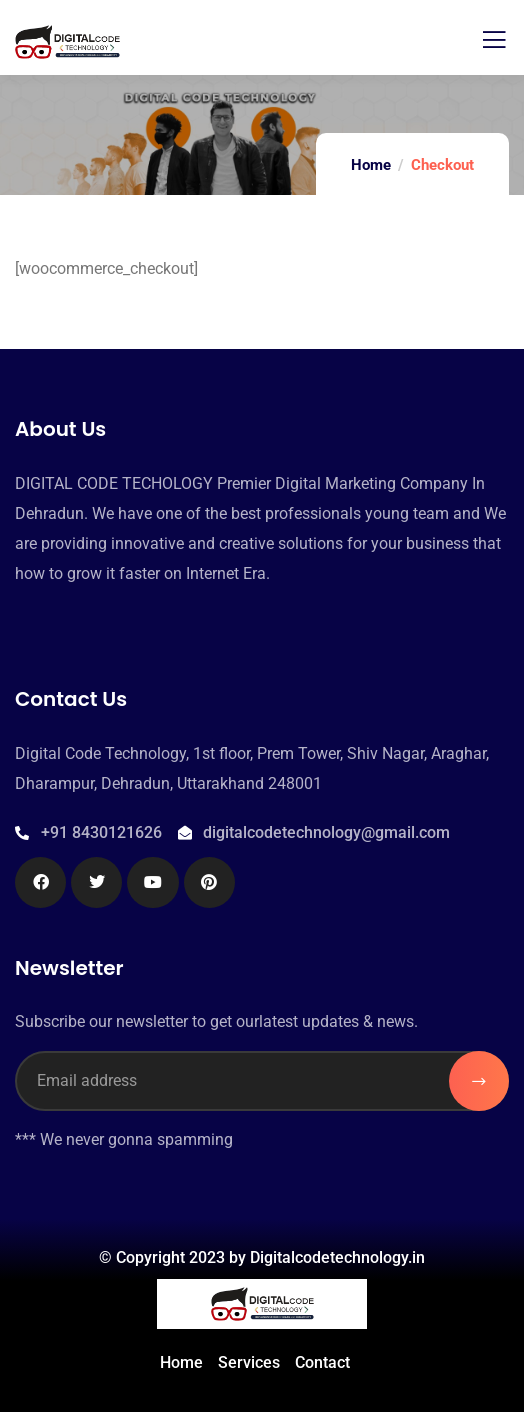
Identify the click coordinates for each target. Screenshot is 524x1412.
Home (371, 165)
